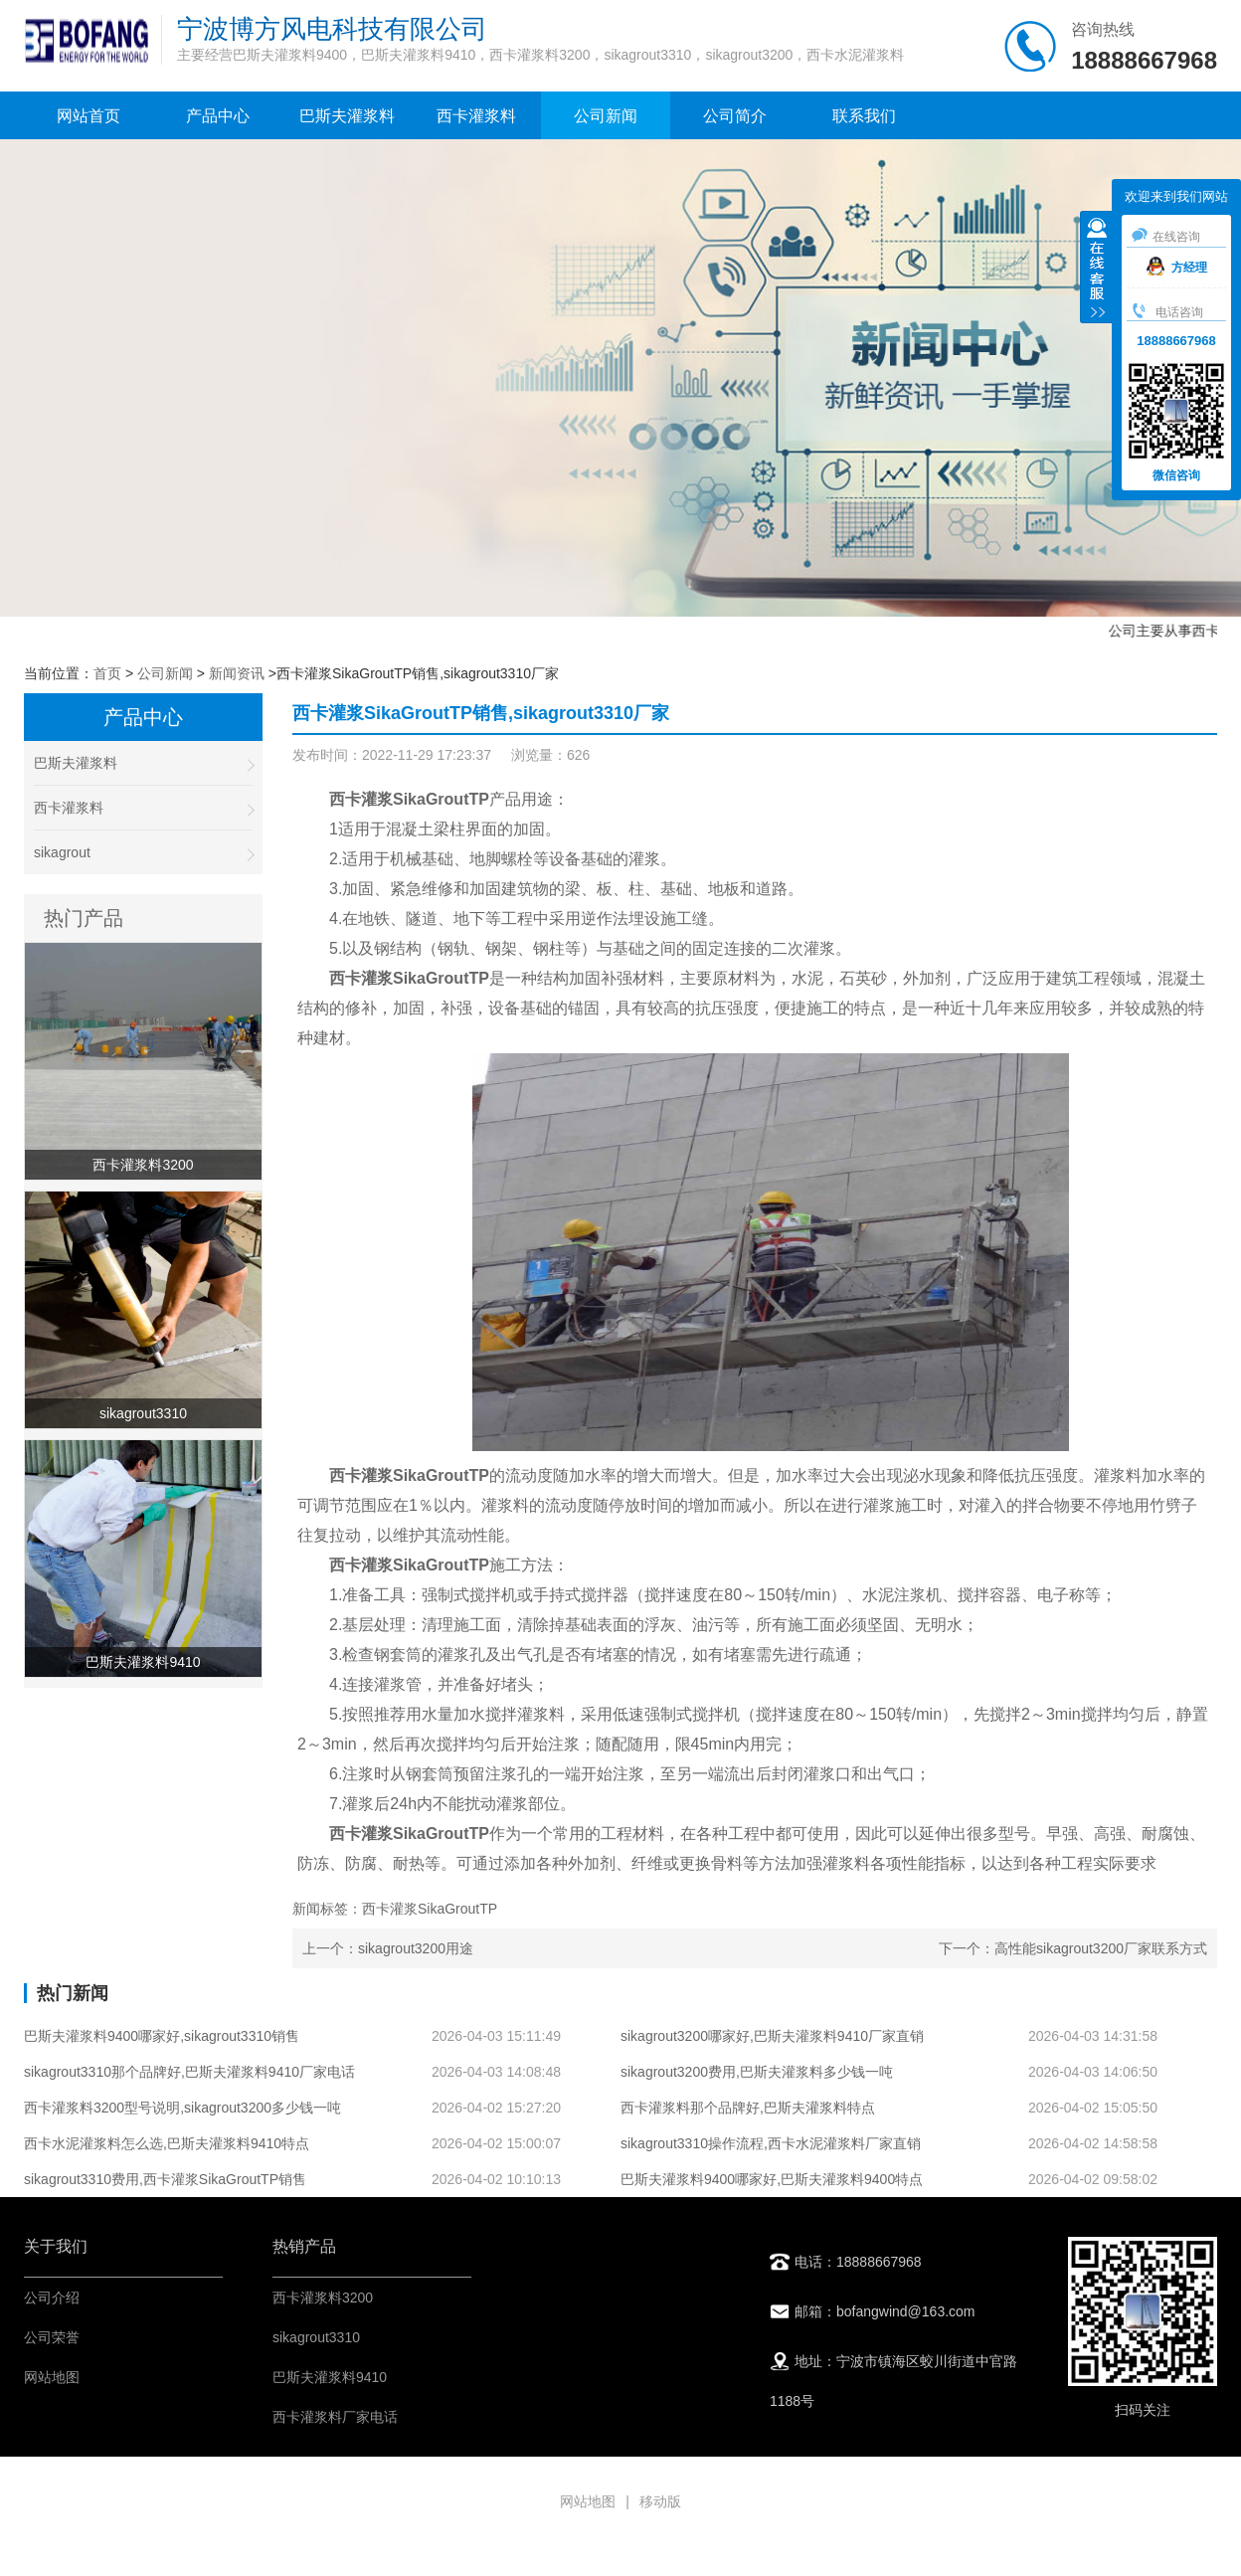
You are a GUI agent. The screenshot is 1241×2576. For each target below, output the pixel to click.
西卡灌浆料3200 (322, 2297)
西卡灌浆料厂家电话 (335, 2417)
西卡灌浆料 (476, 115)
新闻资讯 (237, 673)
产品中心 (218, 115)
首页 (107, 673)
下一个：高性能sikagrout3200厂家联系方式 (1073, 1948)
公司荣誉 (52, 2337)
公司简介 (735, 115)
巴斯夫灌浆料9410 (329, 2377)
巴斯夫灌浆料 (347, 115)
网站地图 (52, 2377)
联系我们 (864, 115)
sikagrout (143, 852)
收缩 (1097, 269)
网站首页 (88, 115)
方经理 (1177, 268)
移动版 (660, 2501)
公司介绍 (52, 2297)
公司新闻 (605, 115)
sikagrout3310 (316, 2337)
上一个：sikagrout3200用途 (387, 1948)
